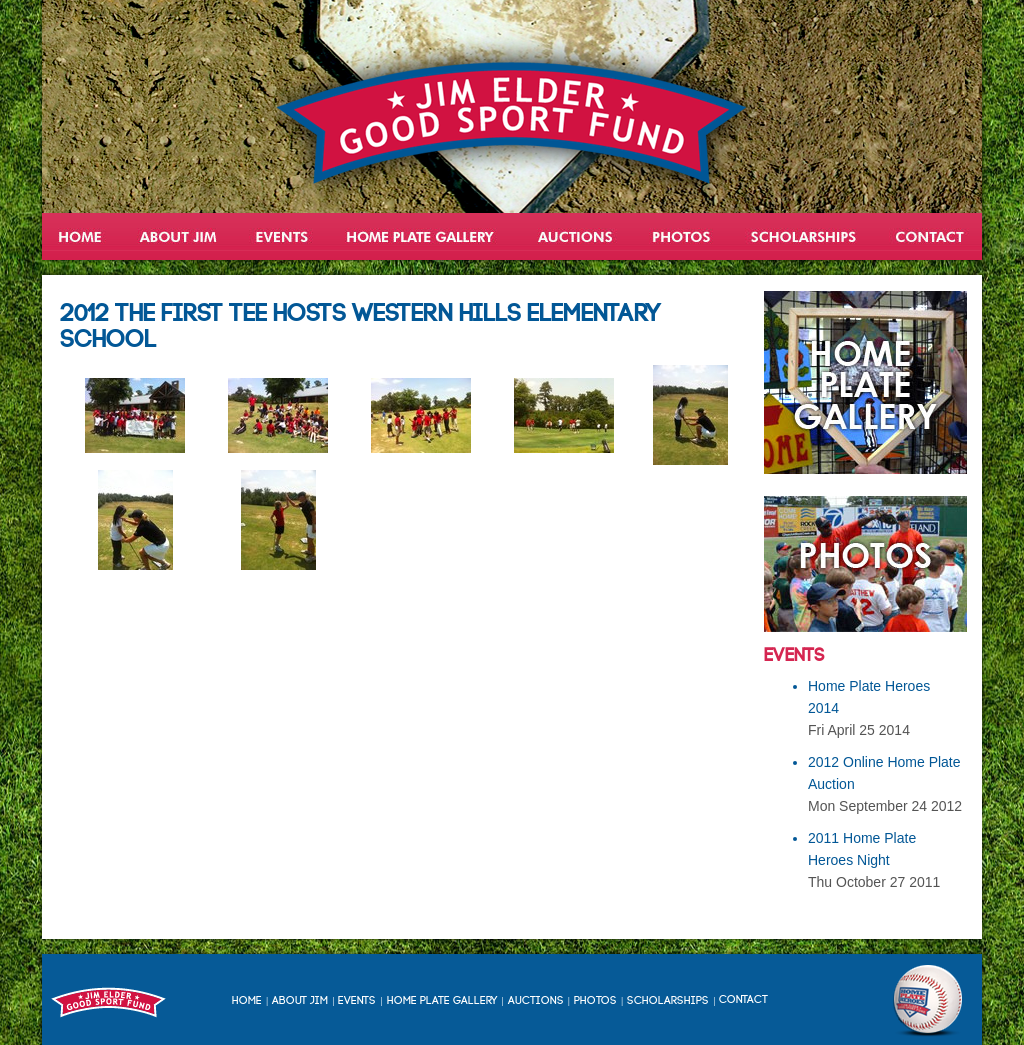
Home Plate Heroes (422, 236)
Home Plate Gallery (442, 1001)
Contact (929, 236)
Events (282, 236)
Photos (595, 1001)
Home (81, 236)
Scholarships (805, 236)
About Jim (178, 236)
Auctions (574, 236)
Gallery (682, 236)
